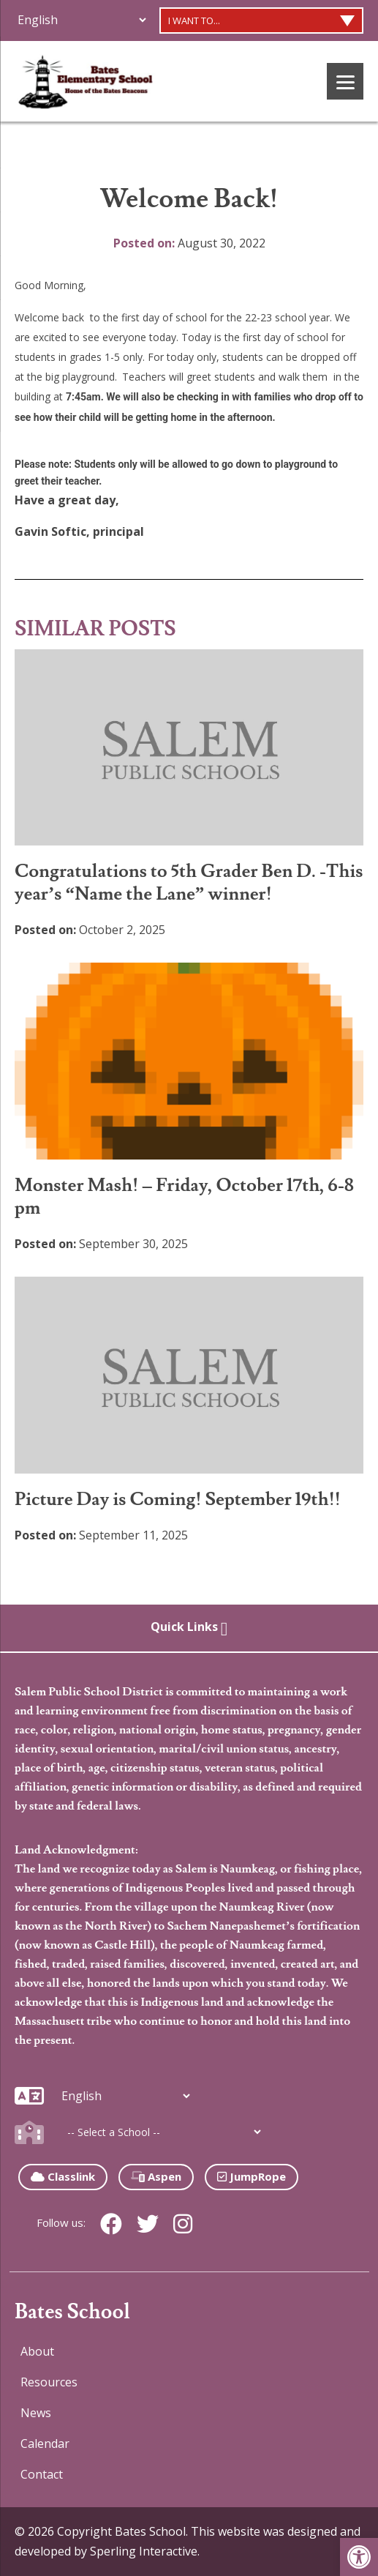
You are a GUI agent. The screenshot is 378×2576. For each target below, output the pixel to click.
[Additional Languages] (81, 20)
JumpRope (251, 2176)
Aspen (156, 2176)
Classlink (63, 2176)
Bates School (72, 2312)
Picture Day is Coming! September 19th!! (178, 1499)
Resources (49, 2382)
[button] (359, 2557)
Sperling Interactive (143, 2551)
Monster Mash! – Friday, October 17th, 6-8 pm (184, 1196)
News (35, 2413)
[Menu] (345, 81)
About (37, 2351)
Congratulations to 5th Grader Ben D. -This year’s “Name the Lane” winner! (189, 882)
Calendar (44, 2443)
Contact (41, 2474)
